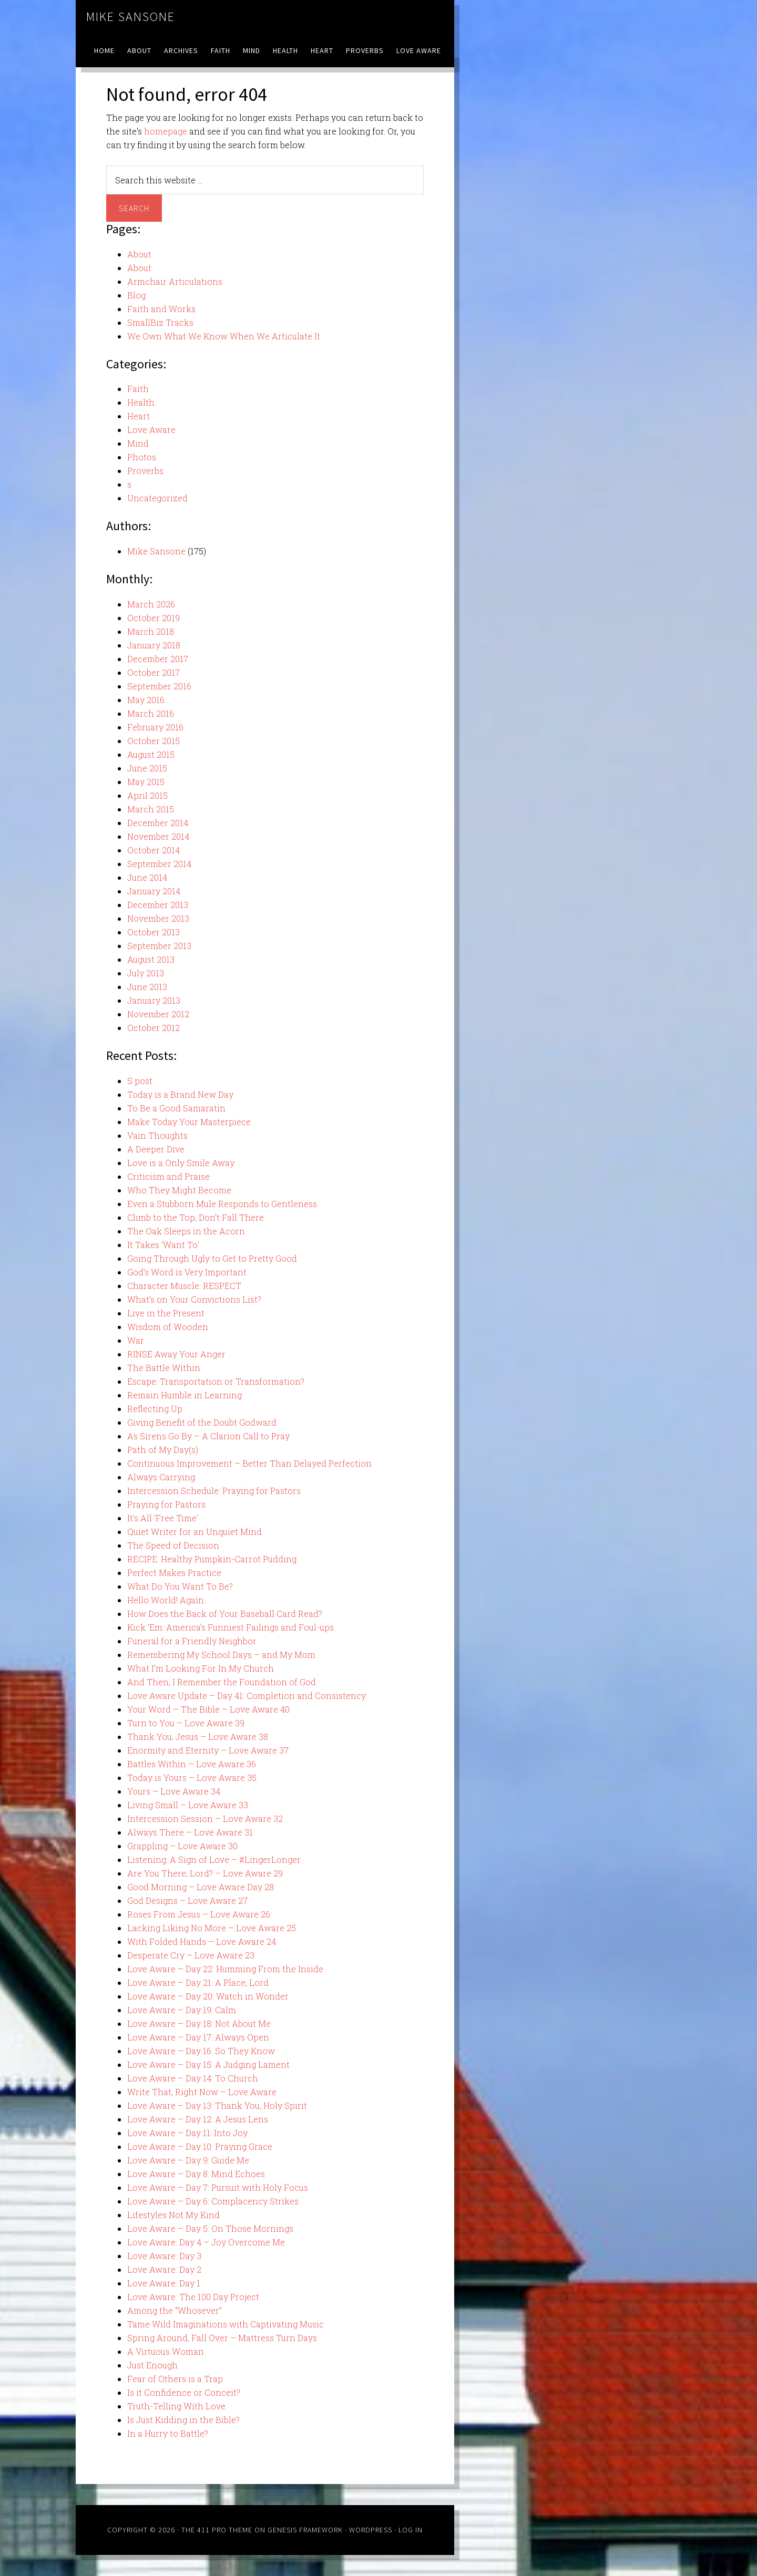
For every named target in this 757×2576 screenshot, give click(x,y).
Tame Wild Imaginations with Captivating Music (225, 2324)
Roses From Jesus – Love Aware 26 (198, 1914)
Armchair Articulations (174, 281)
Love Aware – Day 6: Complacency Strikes (213, 2201)
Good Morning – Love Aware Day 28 (200, 1886)
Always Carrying (161, 1476)
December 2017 (157, 658)
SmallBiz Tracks (160, 322)
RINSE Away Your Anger (176, 1353)
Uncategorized (157, 497)
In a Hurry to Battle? (167, 2433)
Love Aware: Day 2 (164, 2269)
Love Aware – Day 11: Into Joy (187, 2132)
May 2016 (146, 699)
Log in (410, 2529)
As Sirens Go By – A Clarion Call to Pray (208, 1435)
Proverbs (145, 470)
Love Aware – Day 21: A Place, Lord (198, 1982)
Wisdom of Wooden (167, 1326)
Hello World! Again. (166, 1599)
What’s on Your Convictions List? (194, 1299)
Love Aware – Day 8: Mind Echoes (196, 2173)
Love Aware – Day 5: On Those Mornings (210, 2228)
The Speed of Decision (173, 1545)
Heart (138, 415)
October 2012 (153, 1027)
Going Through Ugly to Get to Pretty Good (212, 1258)
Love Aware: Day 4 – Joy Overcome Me (206, 2242)
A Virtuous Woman (165, 2351)
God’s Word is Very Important (187, 1271)
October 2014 (153, 850)
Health (141, 402)
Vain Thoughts (157, 1135)
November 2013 (158, 918)
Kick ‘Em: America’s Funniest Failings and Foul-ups (230, 1627)
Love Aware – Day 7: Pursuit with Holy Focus (217, 2187)
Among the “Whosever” (174, 2310)
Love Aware (151, 429)
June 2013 (147, 986)
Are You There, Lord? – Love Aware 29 (205, 1873)
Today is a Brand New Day (180, 1094)
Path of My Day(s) (162, 1449)
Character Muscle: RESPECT (184, 1285)
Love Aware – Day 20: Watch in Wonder (208, 1996)
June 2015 (147, 768)
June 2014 (147, 877)
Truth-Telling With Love (176, 2406)
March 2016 (150, 713)
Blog (136, 295)
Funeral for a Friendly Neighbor (192, 1640)
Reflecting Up (154, 1408)
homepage (165, 131)
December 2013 (157, 904)
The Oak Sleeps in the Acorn (186, 1231)
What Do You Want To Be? (180, 1586)
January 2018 (153, 645)
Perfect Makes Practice (174, 1572)
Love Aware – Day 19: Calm (181, 2009)
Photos (141, 456)
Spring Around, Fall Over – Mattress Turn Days (222, 2337)
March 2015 (150, 809)
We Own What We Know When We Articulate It (223, 336)
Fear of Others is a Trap (175, 2378)
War (135, 1340)
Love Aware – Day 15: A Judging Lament (208, 2064)
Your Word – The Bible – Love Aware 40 (208, 1709)
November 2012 (158, 1013)
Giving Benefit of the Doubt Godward (202, 1422)
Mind (138, 443)
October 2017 (153, 672)
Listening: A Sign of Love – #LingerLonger (214, 1859)
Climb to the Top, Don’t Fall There (195, 1217)
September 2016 (159, 686)
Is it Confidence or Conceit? (183, 2392)
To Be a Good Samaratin (176, 1108)
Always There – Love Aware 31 (190, 1832)
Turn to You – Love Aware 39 (185, 1722)
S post (139, 1080)
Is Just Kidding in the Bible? (183, 2419)
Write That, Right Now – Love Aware (202, 2091)
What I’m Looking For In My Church (200, 1668)
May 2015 (146, 781)
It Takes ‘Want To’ (163, 1244)
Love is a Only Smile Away (180, 1162)
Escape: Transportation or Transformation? (215, 1381)
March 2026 (151, 604)
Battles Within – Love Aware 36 (191, 1763)
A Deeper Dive (156, 1149)
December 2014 (157, 822)
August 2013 (151, 959)
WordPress (370, 2529)
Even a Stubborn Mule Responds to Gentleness (222, 1203)
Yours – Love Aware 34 (173, 1791)
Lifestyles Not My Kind (173, 2214)
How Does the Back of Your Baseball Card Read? (224, 1613)
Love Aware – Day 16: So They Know (201, 2050)
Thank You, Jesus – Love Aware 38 (197, 1736)
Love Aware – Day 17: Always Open (198, 2037)
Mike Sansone (130, 16)
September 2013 (159, 945)
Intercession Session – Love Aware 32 (205, 1818)
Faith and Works (161, 308)
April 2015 (147, 795)
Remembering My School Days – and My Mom (221, 1654)
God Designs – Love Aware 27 (187, 1900)
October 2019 (153, 617)
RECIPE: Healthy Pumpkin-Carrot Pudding (211, 1558)
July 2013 (145, 972)
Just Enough (152, 2365)
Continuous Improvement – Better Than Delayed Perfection (249, 1463)
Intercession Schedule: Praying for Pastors (214, 1490)
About (139, 254)
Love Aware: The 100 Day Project (193, 2296)
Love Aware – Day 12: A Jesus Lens (197, 2119)
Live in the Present (165, 1312)
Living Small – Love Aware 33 (187, 1804)
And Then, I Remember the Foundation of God (221, 1681)
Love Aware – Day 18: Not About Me (199, 2023)
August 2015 (151, 754)
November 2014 (158, 836)
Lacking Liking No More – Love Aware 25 (211, 1927)
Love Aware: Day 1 (163, 2283)
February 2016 (155, 727)
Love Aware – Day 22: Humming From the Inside (225, 1968)
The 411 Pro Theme (216, 2529)
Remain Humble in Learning (184, 1394)
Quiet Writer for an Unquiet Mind (194, 1531)
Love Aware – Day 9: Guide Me (188, 2160)
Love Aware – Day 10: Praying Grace (199, 2146)
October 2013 (153, 931)
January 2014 (153, 891)
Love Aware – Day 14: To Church (192, 2078)
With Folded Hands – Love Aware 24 (201, 1941)
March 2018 (150, 631)
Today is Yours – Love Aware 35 (192, 1777)
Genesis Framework (305, 2529)
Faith (138, 388)
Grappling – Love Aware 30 (182, 1845)
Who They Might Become (179, 1190)
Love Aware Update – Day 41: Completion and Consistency (246, 1695)
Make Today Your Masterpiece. (189, 1121)
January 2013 (153, 1000)
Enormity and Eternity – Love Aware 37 (208, 1750)
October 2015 (153, 740)
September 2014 (159, 863)
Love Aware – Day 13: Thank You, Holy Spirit (217, 2105)
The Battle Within (163, 1367)
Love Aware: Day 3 (164, 2255)
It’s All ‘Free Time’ (162, 1517)
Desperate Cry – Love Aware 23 (190, 1955)
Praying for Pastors (166, 1504)
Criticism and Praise (168, 1176)
